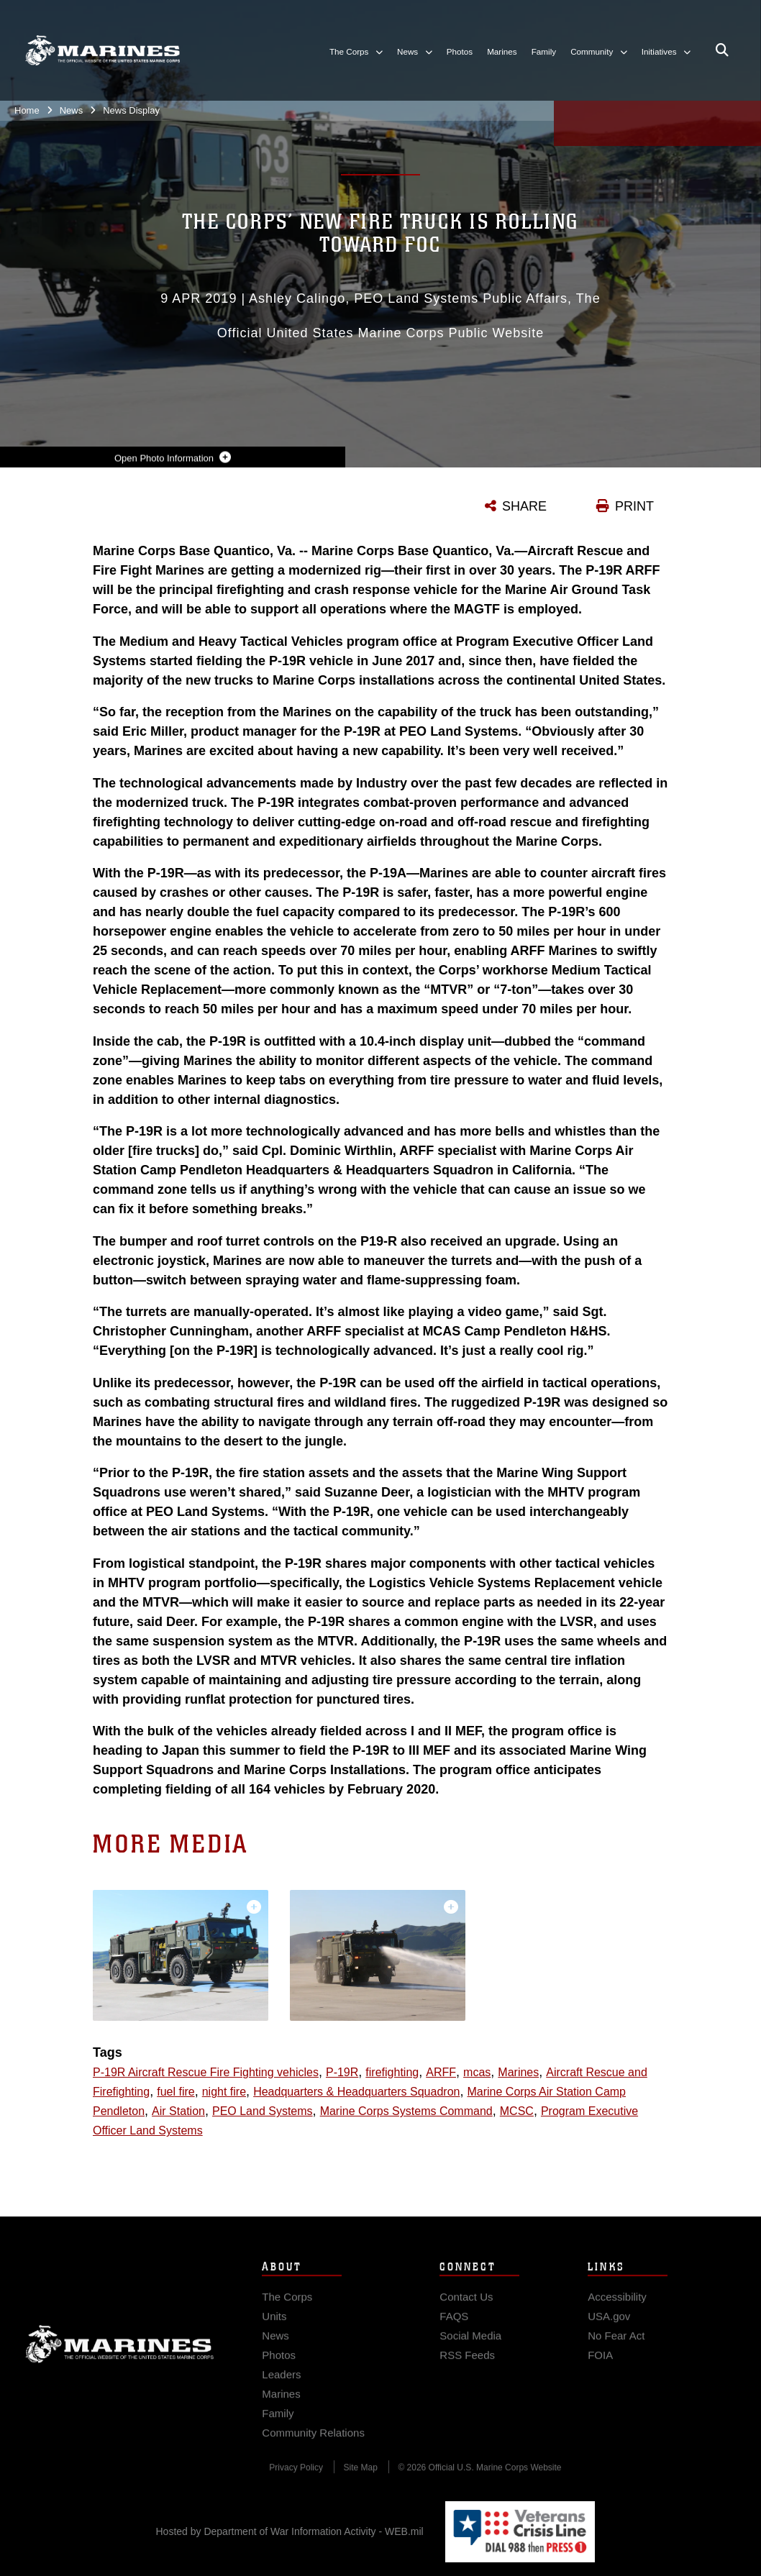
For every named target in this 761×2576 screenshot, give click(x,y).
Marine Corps (119, 2364)
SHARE (524, 506)
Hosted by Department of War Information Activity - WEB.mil (290, 2531)
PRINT (634, 506)
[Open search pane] (722, 50)
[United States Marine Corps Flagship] (102, 50)
